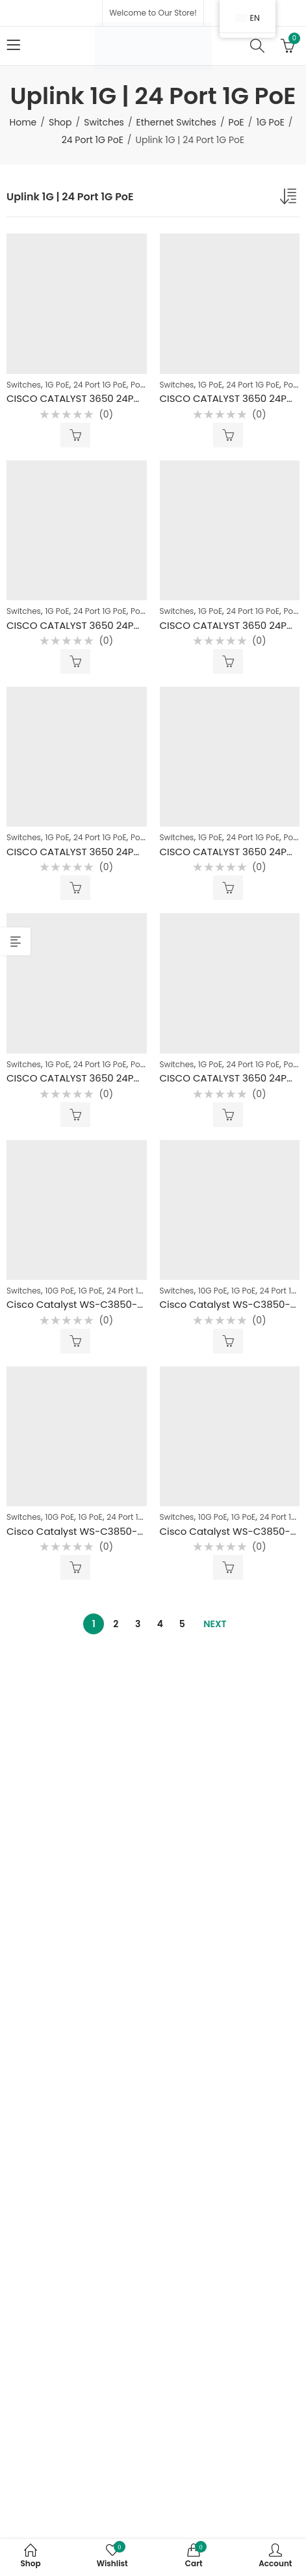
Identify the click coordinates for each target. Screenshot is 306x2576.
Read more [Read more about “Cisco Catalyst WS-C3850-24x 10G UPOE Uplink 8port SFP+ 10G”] (75, 1567)
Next (214, 1623)
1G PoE (270, 122)
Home (23, 122)
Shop (60, 122)
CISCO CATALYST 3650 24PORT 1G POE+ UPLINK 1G (123, 851)
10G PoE (59, 1290)
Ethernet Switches (176, 122)
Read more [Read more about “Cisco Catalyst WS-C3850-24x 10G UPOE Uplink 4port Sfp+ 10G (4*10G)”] (228, 1567)
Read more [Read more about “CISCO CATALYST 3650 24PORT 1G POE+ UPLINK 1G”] (75, 887)
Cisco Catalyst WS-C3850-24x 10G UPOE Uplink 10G (129, 1304)
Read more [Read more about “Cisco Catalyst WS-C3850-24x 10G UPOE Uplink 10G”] (75, 1341)
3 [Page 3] (137, 1623)
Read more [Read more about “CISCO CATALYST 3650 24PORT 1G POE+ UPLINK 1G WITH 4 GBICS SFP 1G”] (75, 435)
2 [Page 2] (115, 1623)
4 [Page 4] (160, 1623)
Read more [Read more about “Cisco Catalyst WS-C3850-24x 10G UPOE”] (228, 1341)
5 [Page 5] (182, 1623)
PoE (236, 122)
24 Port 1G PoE (92, 139)
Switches (104, 122)
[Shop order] (290, 199)
